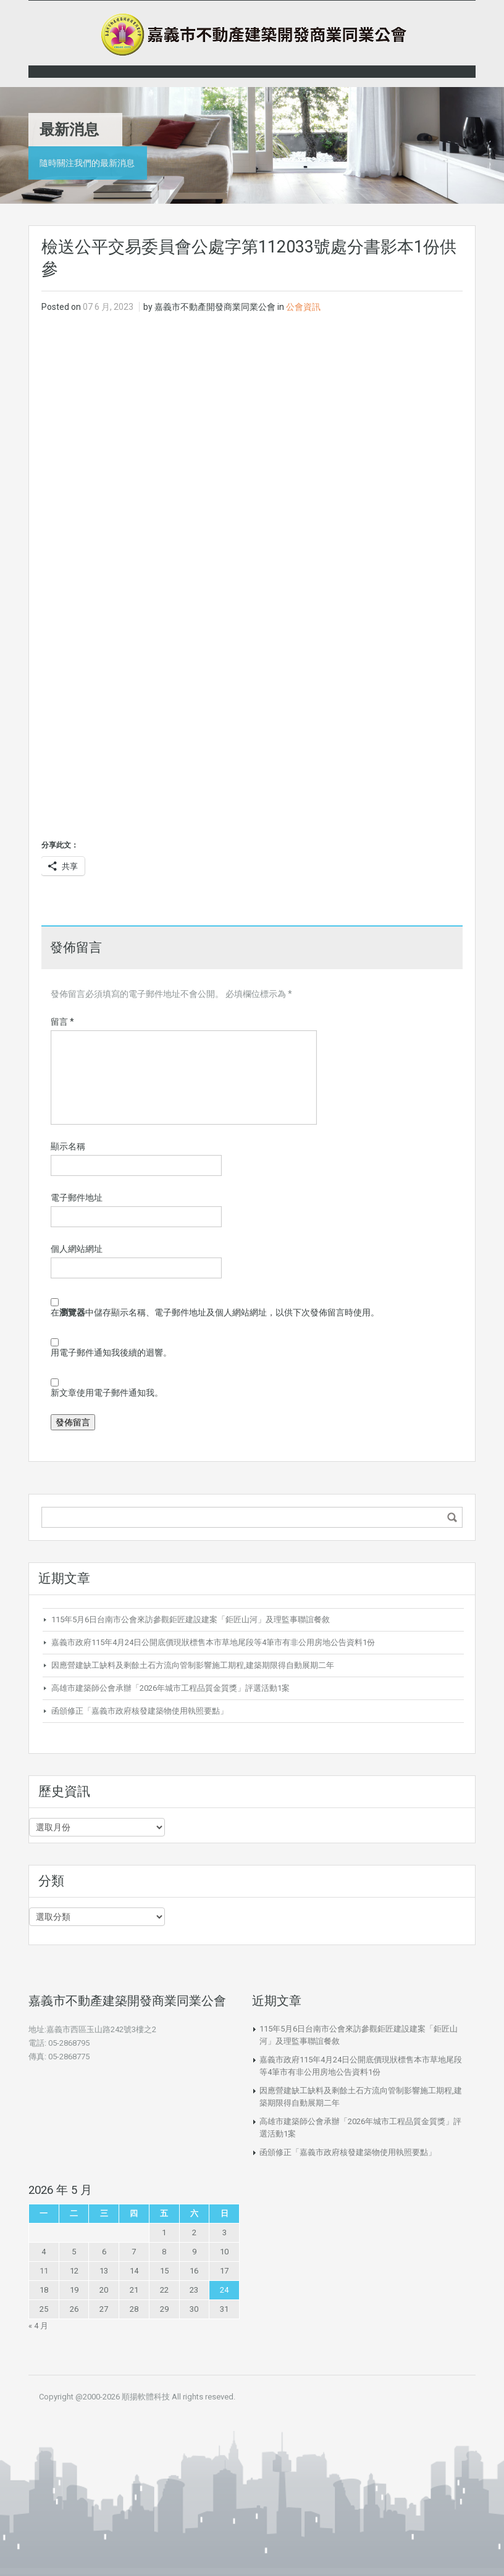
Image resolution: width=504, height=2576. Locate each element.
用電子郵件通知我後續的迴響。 (111, 1352)
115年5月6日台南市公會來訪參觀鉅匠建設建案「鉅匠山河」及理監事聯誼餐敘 (190, 1619)
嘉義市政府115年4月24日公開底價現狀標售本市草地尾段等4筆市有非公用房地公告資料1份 (213, 1642)
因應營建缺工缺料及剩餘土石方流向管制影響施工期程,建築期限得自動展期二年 (192, 1665)
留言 (62, 1022)
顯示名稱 (68, 1146)
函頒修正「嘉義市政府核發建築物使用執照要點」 (139, 1710)
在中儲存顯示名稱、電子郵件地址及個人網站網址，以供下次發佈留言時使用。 (215, 1312)
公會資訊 (303, 307)
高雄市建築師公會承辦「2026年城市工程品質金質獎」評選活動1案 (170, 1688)
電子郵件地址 (77, 1198)
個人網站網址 (77, 1249)
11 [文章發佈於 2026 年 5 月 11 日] (44, 2270)
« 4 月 (38, 2325)
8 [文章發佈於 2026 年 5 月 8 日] (164, 2251)
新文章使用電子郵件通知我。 (107, 1393)
